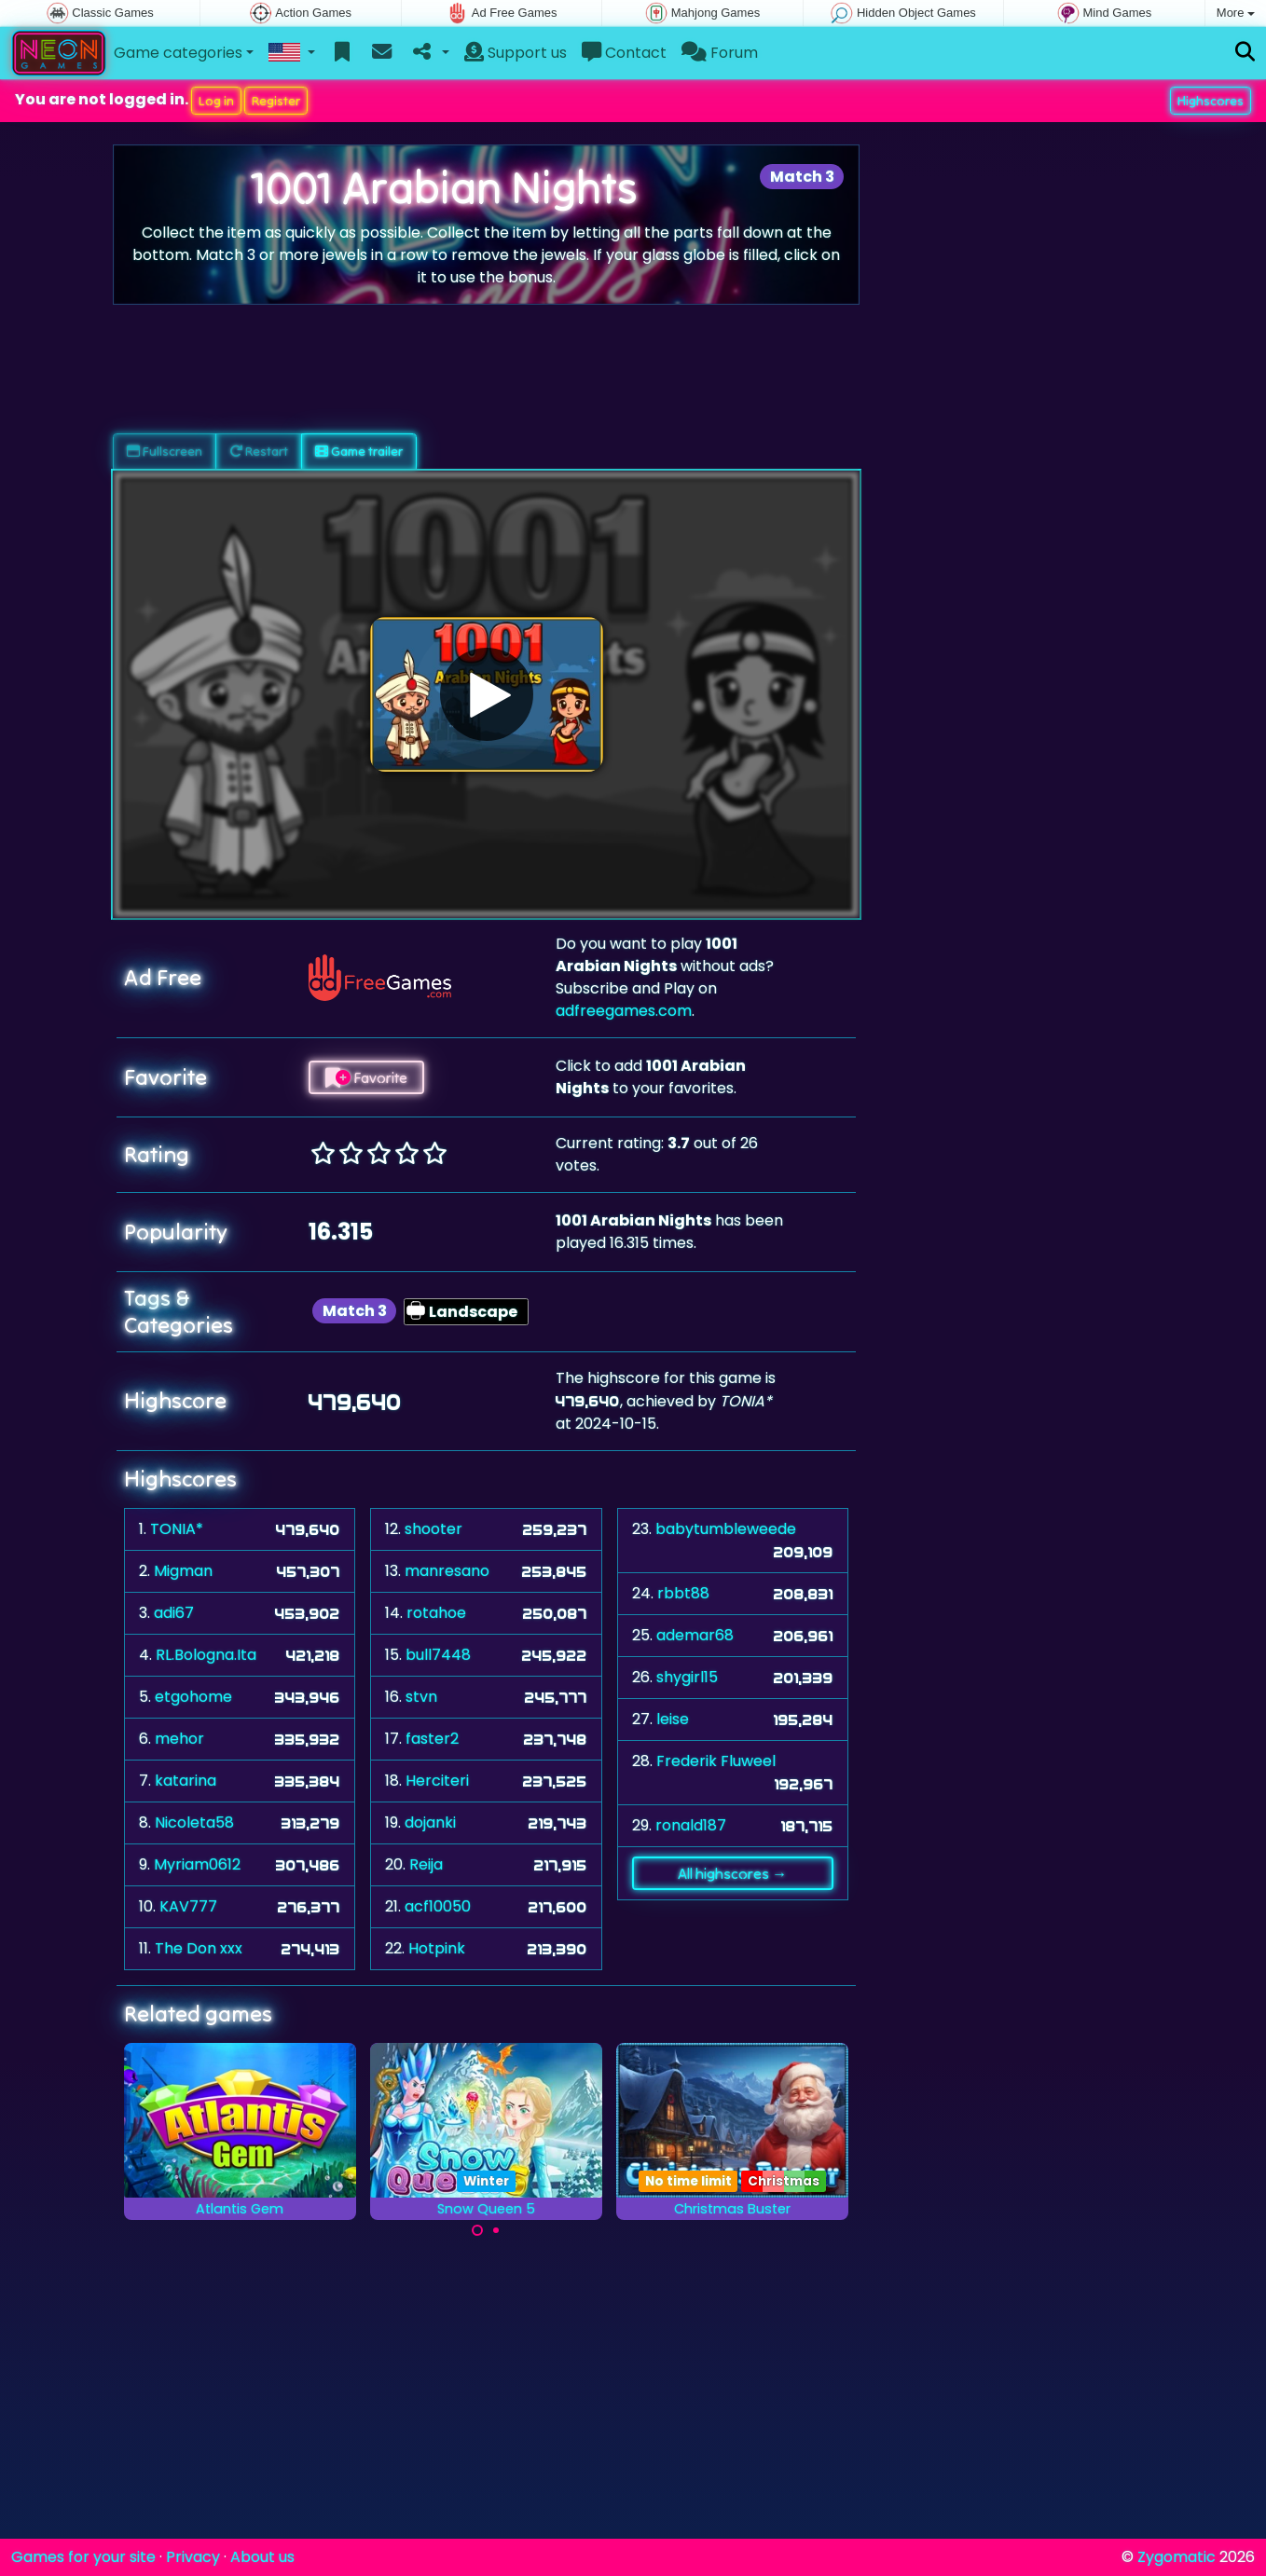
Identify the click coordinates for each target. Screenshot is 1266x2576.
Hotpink (436, 1948)
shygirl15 (687, 1677)
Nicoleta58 (194, 1822)
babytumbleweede (725, 1529)
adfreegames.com (624, 1010)
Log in (216, 100)
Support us (515, 52)
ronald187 (690, 1825)
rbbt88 (683, 1593)
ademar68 (695, 1635)
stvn (421, 1696)
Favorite (366, 1077)
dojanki (430, 1822)
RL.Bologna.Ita (206, 1654)
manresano (447, 1571)
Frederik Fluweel (716, 1761)
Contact (624, 52)
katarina (185, 1780)
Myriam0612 (197, 1864)
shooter (433, 1529)
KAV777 (188, 1906)
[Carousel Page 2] (496, 2230)
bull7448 (438, 1654)
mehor (179, 1738)
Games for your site (83, 2557)
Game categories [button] (178, 52)
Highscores (1210, 100)
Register (276, 100)
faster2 (432, 1738)
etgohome (193, 1696)
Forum (719, 52)
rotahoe (436, 1613)
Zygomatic (1176, 2557)
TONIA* (176, 1529)
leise (672, 1719)
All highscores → (732, 1873)
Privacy (193, 2557)
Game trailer (359, 451)
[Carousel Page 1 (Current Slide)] (477, 2230)
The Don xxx (198, 1948)
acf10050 (438, 1906)
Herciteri (437, 1780)
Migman (183, 1571)
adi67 (174, 1613)
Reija (426, 1864)
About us (262, 2557)
